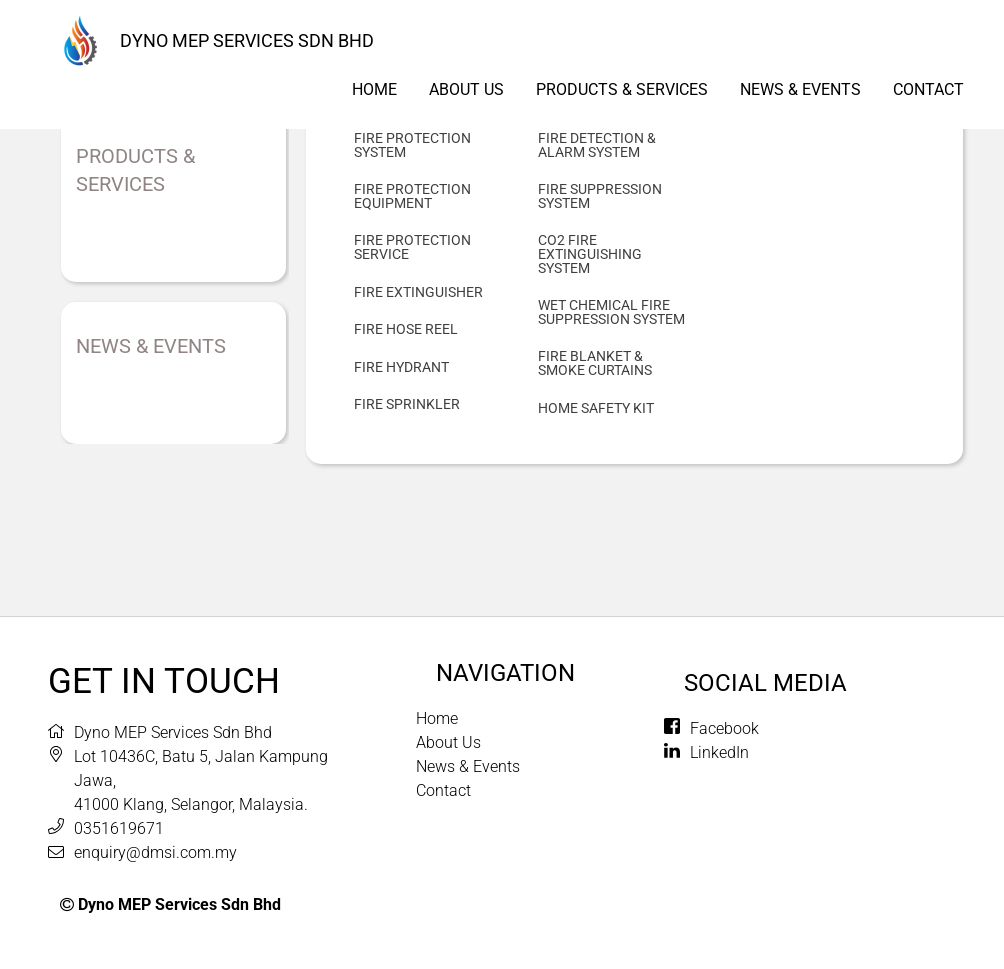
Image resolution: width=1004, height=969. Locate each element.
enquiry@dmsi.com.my (155, 852)
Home (374, 89)
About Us (448, 742)
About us (466, 89)
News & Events (800, 89)
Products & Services (622, 89)
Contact (928, 89)
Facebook (724, 728)
